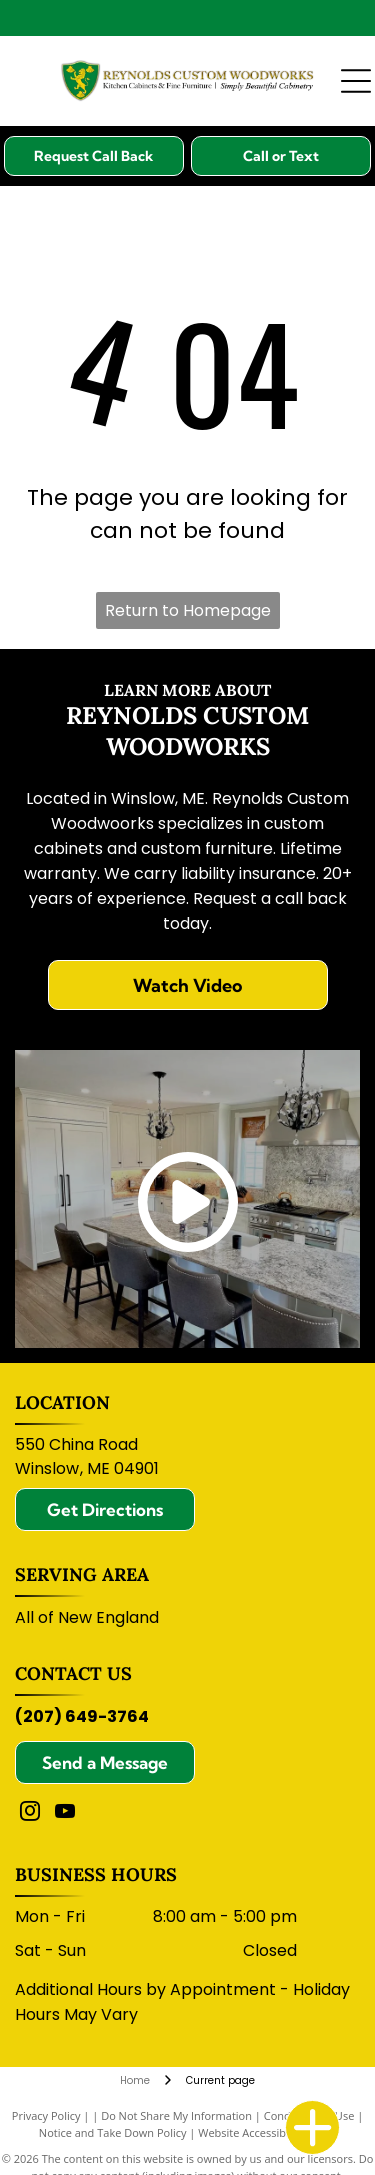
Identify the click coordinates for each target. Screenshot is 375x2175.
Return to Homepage (188, 610)
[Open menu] (356, 81)
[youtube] (65, 1813)
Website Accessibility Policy (267, 2132)
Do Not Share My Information (176, 2115)
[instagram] (30, 1813)
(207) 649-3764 (82, 1716)
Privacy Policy (46, 2115)
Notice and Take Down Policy (113, 2132)
